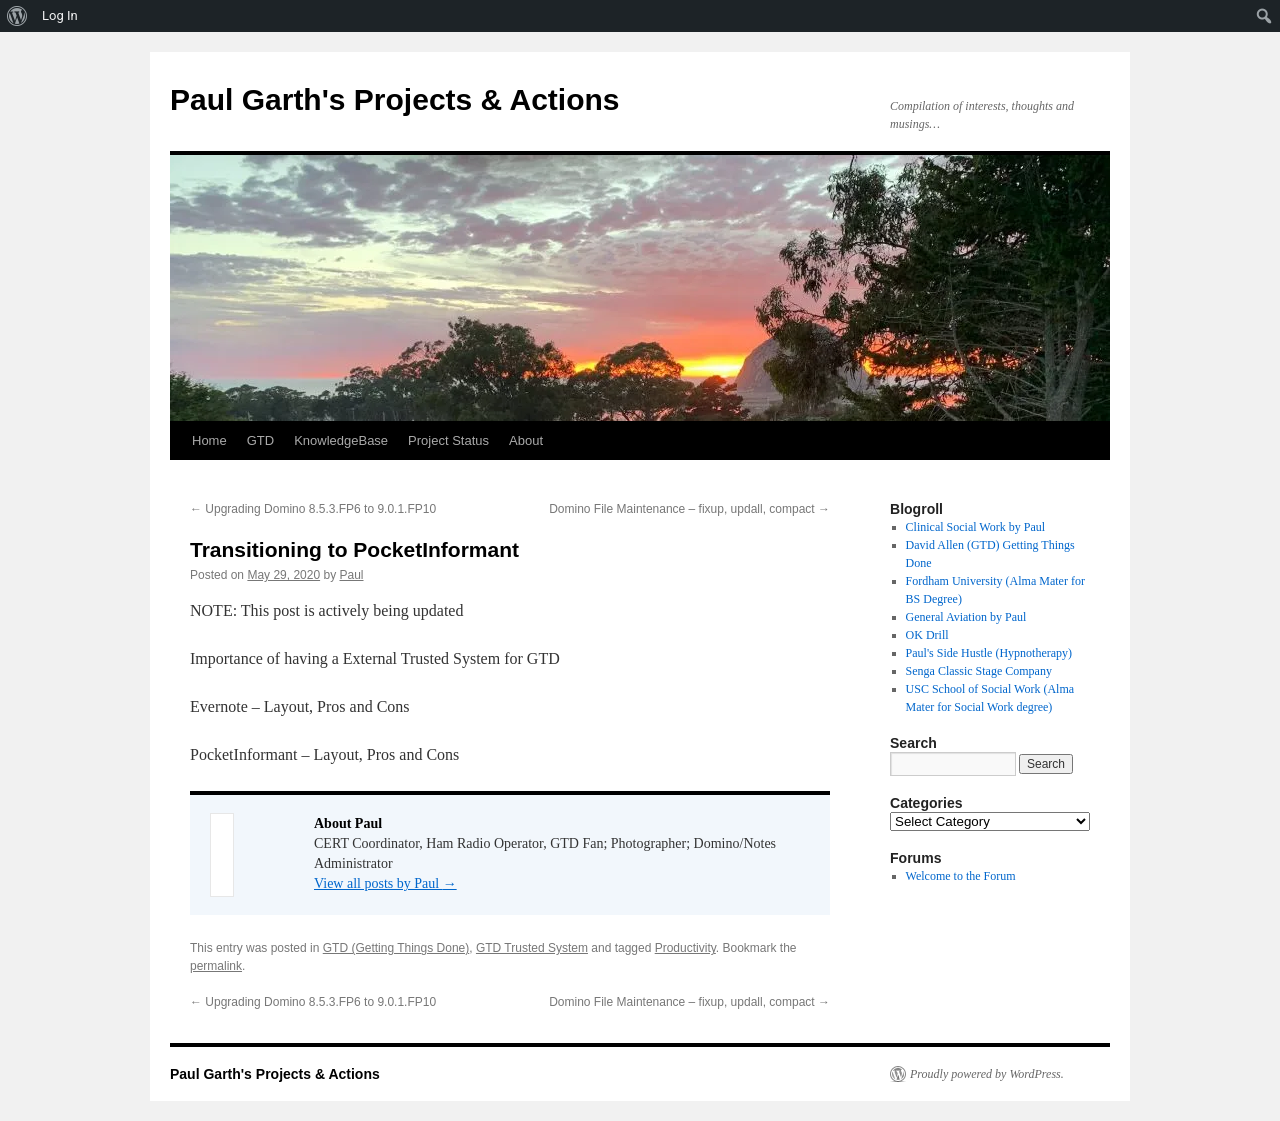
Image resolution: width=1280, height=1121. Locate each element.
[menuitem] (17, 16)
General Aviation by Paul (966, 617)
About (526, 440)
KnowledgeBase (341, 440)
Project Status (448, 440)
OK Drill (927, 635)
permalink (216, 966)
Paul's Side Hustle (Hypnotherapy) (989, 653)
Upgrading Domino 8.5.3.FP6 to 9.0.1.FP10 (313, 509)
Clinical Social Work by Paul (975, 527)
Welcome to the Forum (961, 876)
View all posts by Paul (385, 883)
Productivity (685, 948)
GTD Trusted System (532, 948)
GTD (260, 440)
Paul (351, 575)
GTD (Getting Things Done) (396, 948)
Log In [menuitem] (60, 15)
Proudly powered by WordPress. (987, 1074)
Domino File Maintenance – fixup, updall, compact (689, 509)
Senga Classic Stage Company (979, 671)
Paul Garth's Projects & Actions (394, 99)
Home (209, 440)
